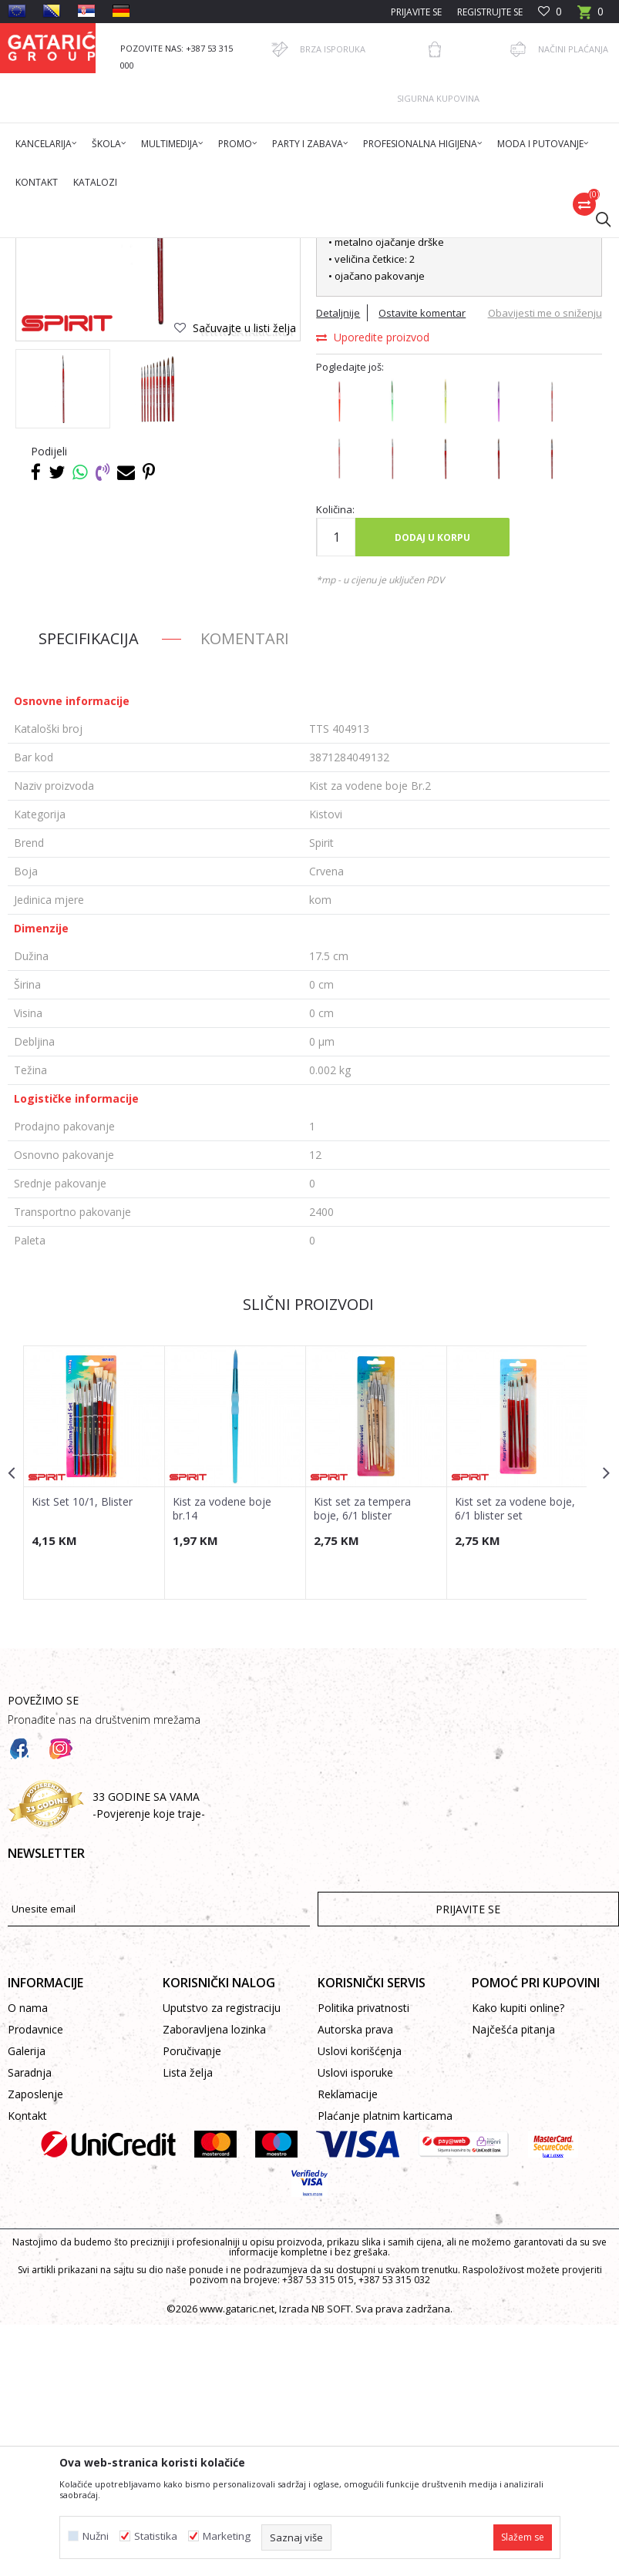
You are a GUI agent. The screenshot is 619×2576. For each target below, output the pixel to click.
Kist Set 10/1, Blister (82, 1751)
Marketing (227, 2536)
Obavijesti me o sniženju (543, 563)
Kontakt (27, 2366)
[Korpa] (590, 16)
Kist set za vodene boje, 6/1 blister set (512, 1758)
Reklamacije (348, 2345)
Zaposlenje (35, 2345)
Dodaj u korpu (431, 787)
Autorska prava (355, 2280)
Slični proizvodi (307, 1554)
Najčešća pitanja (513, 2280)
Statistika (155, 2536)
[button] (595, 218)
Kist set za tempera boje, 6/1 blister (360, 1758)
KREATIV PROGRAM (270, 247)
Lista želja (188, 2323)
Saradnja (30, 2323)
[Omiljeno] (550, 11)
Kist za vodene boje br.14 (221, 1758)
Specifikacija (89, 888)
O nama (28, 2259)
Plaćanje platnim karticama (385, 2366)
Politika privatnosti (363, 2259)
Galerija (26, 2302)
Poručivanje (192, 2302)
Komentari (244, 888)
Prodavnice (35, 2280)
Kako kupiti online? (518, 2259)
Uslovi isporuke (355, 2323)
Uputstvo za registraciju (222, 2259)
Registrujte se (490, 11)
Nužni (95, 2536)
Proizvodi (159, 247)
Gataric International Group (68, 247)
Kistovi (335, 247)
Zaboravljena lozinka (214, 2280)
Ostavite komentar (421, 563)
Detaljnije (337, 563)
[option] (62, 638)
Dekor (204, 247)
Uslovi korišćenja (360, 2302)
